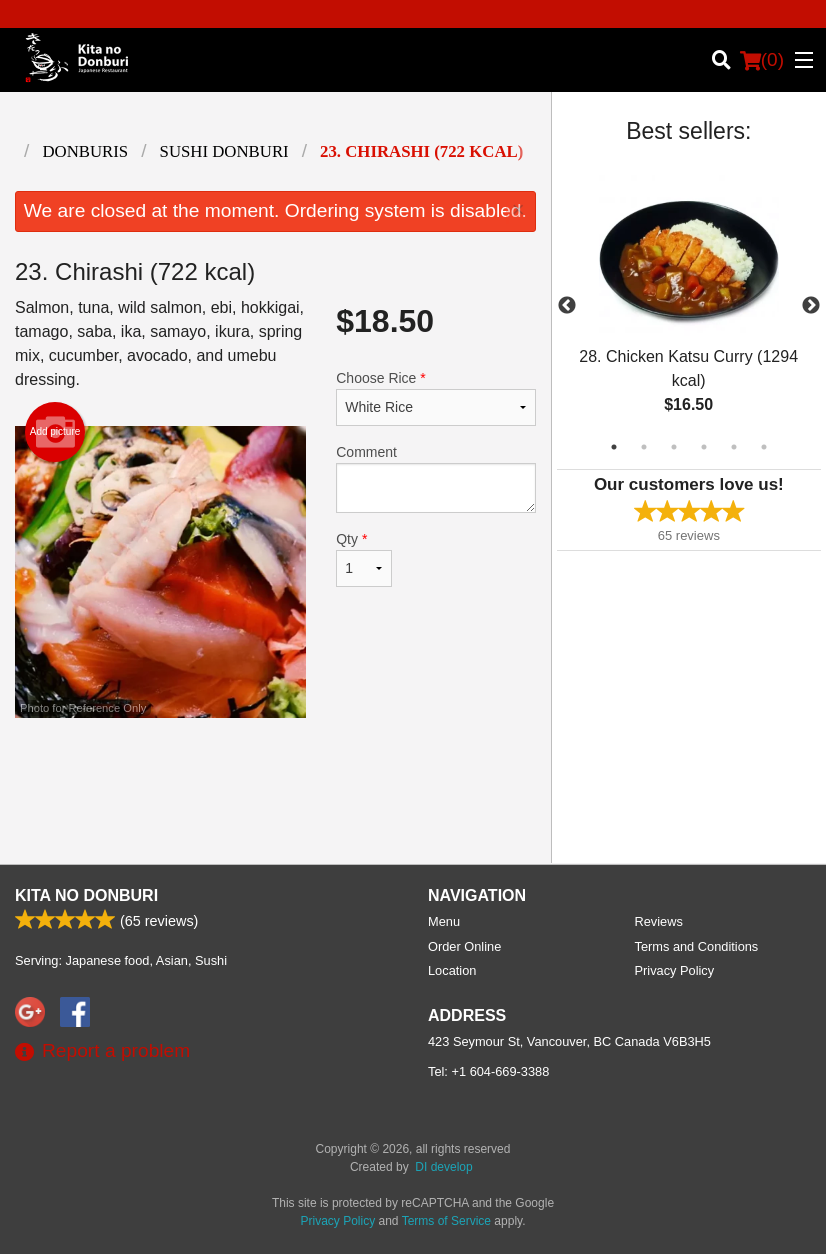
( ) (762, 60)
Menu (444, 921)
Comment (435, 478)
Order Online (464, 946)
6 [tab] (764, 447)
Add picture (55, 432)
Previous (567, 306)
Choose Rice (435, 398)
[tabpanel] (689, 306)
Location (452, 970)
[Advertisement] (275, 783)
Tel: (488, 1071)
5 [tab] (734, 447)
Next (811, 306)
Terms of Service (446, 1221)
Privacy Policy (675, 970)
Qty (364, 559)
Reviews (659, 921)
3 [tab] (674, 447)
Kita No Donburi (86, 895)
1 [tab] (614, 447)
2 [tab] (644, 447)
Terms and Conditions (697, 946)
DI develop (443, 1167)
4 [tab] (704, 447)
